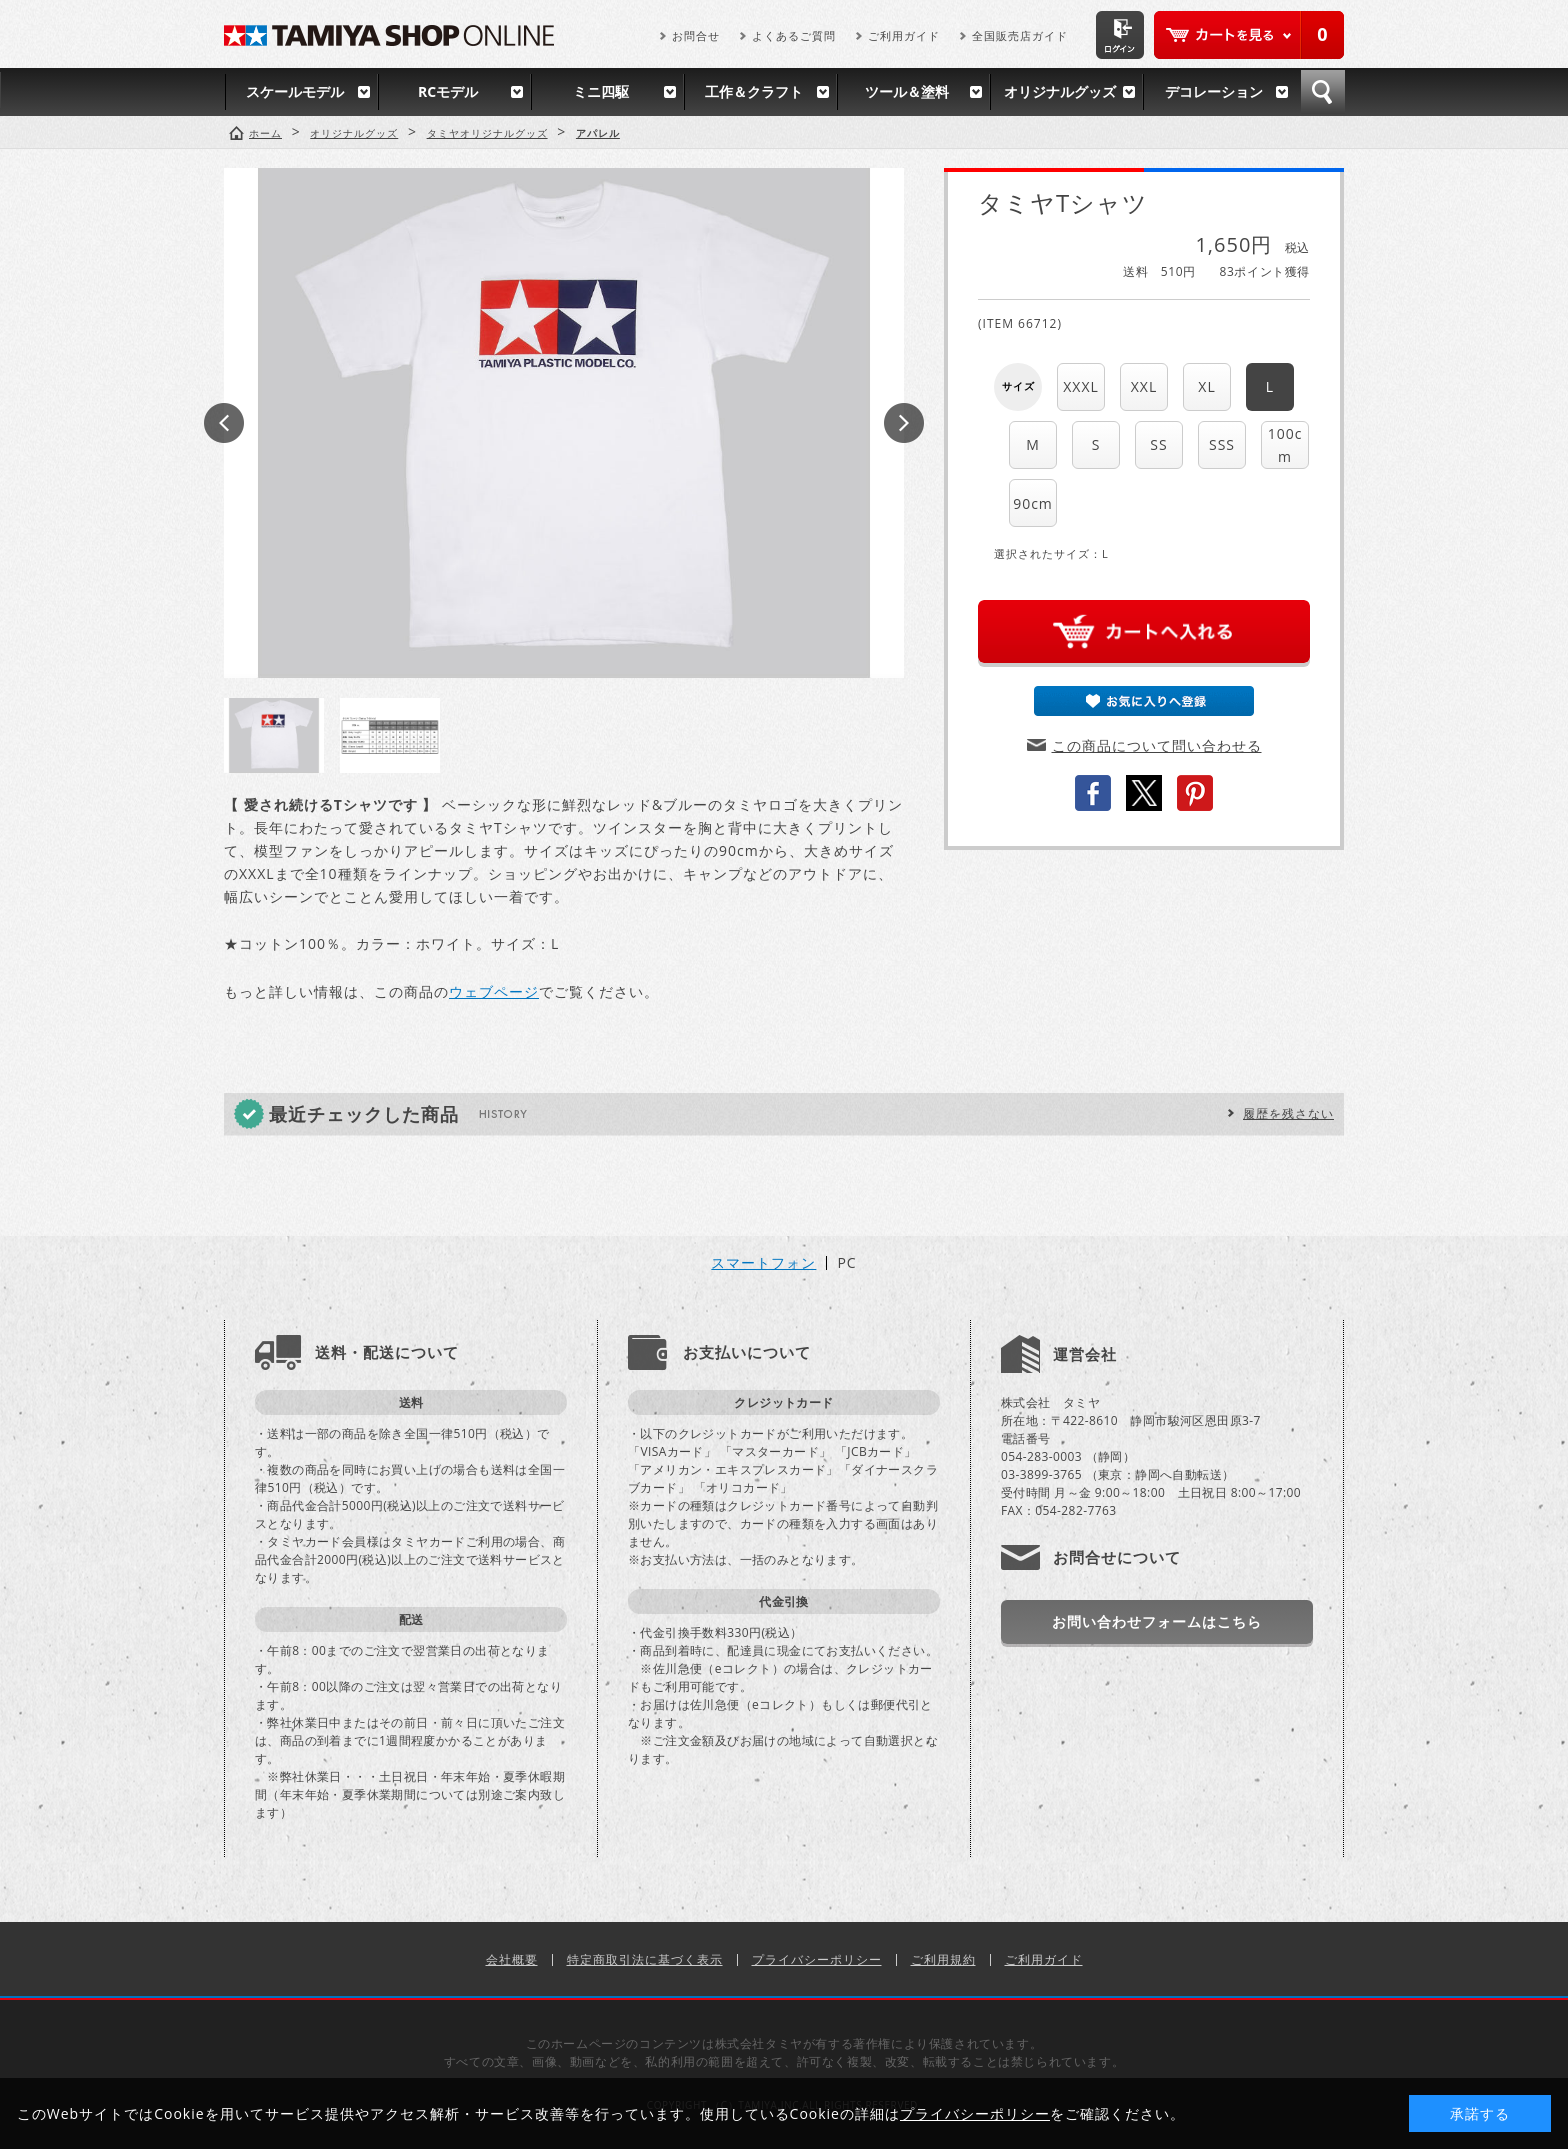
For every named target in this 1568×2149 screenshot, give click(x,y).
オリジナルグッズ (1060, 91)
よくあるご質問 (794, 35)
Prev (224, 423)
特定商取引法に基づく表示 (645, 1959)
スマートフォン (763, 1263)
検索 (1323, 92)
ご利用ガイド (904, 35)
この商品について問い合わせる (1157, 745)
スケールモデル (295, 91)
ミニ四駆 (601, 91)
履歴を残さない (1288, 1113)
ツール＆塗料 (907, 91)
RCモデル (448, 91)
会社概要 (512, 1959)
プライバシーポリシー (817, 1959)
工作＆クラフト (754, 91)
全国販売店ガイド (1020, 35)
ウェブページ (494, 991)
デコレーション (1214, 91)
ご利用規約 (943, 1959)
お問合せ (696, 35)
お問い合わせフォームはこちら (1157, 1621)
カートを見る (1249, 35)
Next (904, 423)
